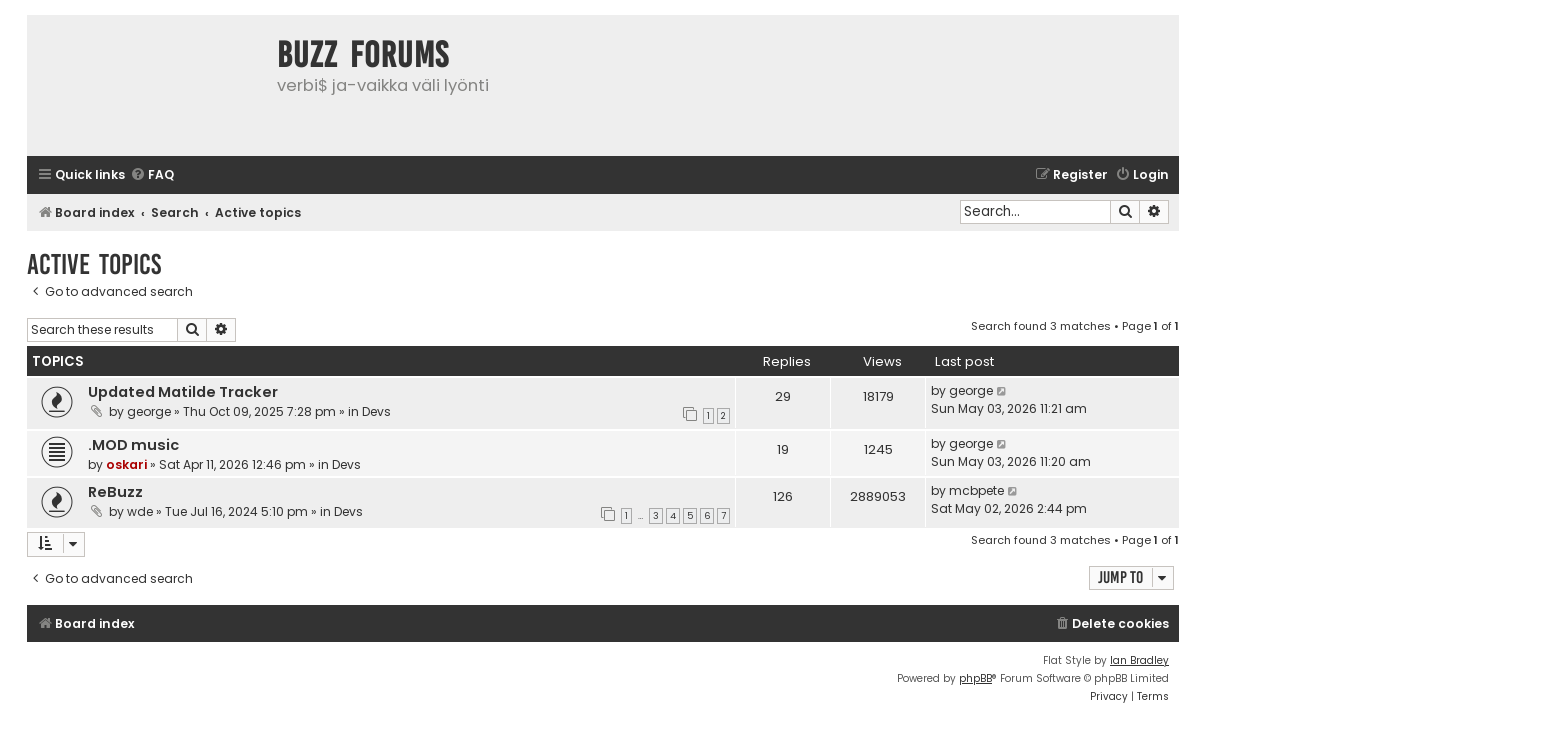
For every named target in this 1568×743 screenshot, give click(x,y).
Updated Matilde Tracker (183, 392)
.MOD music (133, 445)
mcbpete (976, 490)
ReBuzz (115, 492)
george (149, 411)
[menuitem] (152, 175)
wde (140, 511)
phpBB (975, 678)
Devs (376, 411)
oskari (126, 464)
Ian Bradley (1139, 660)
